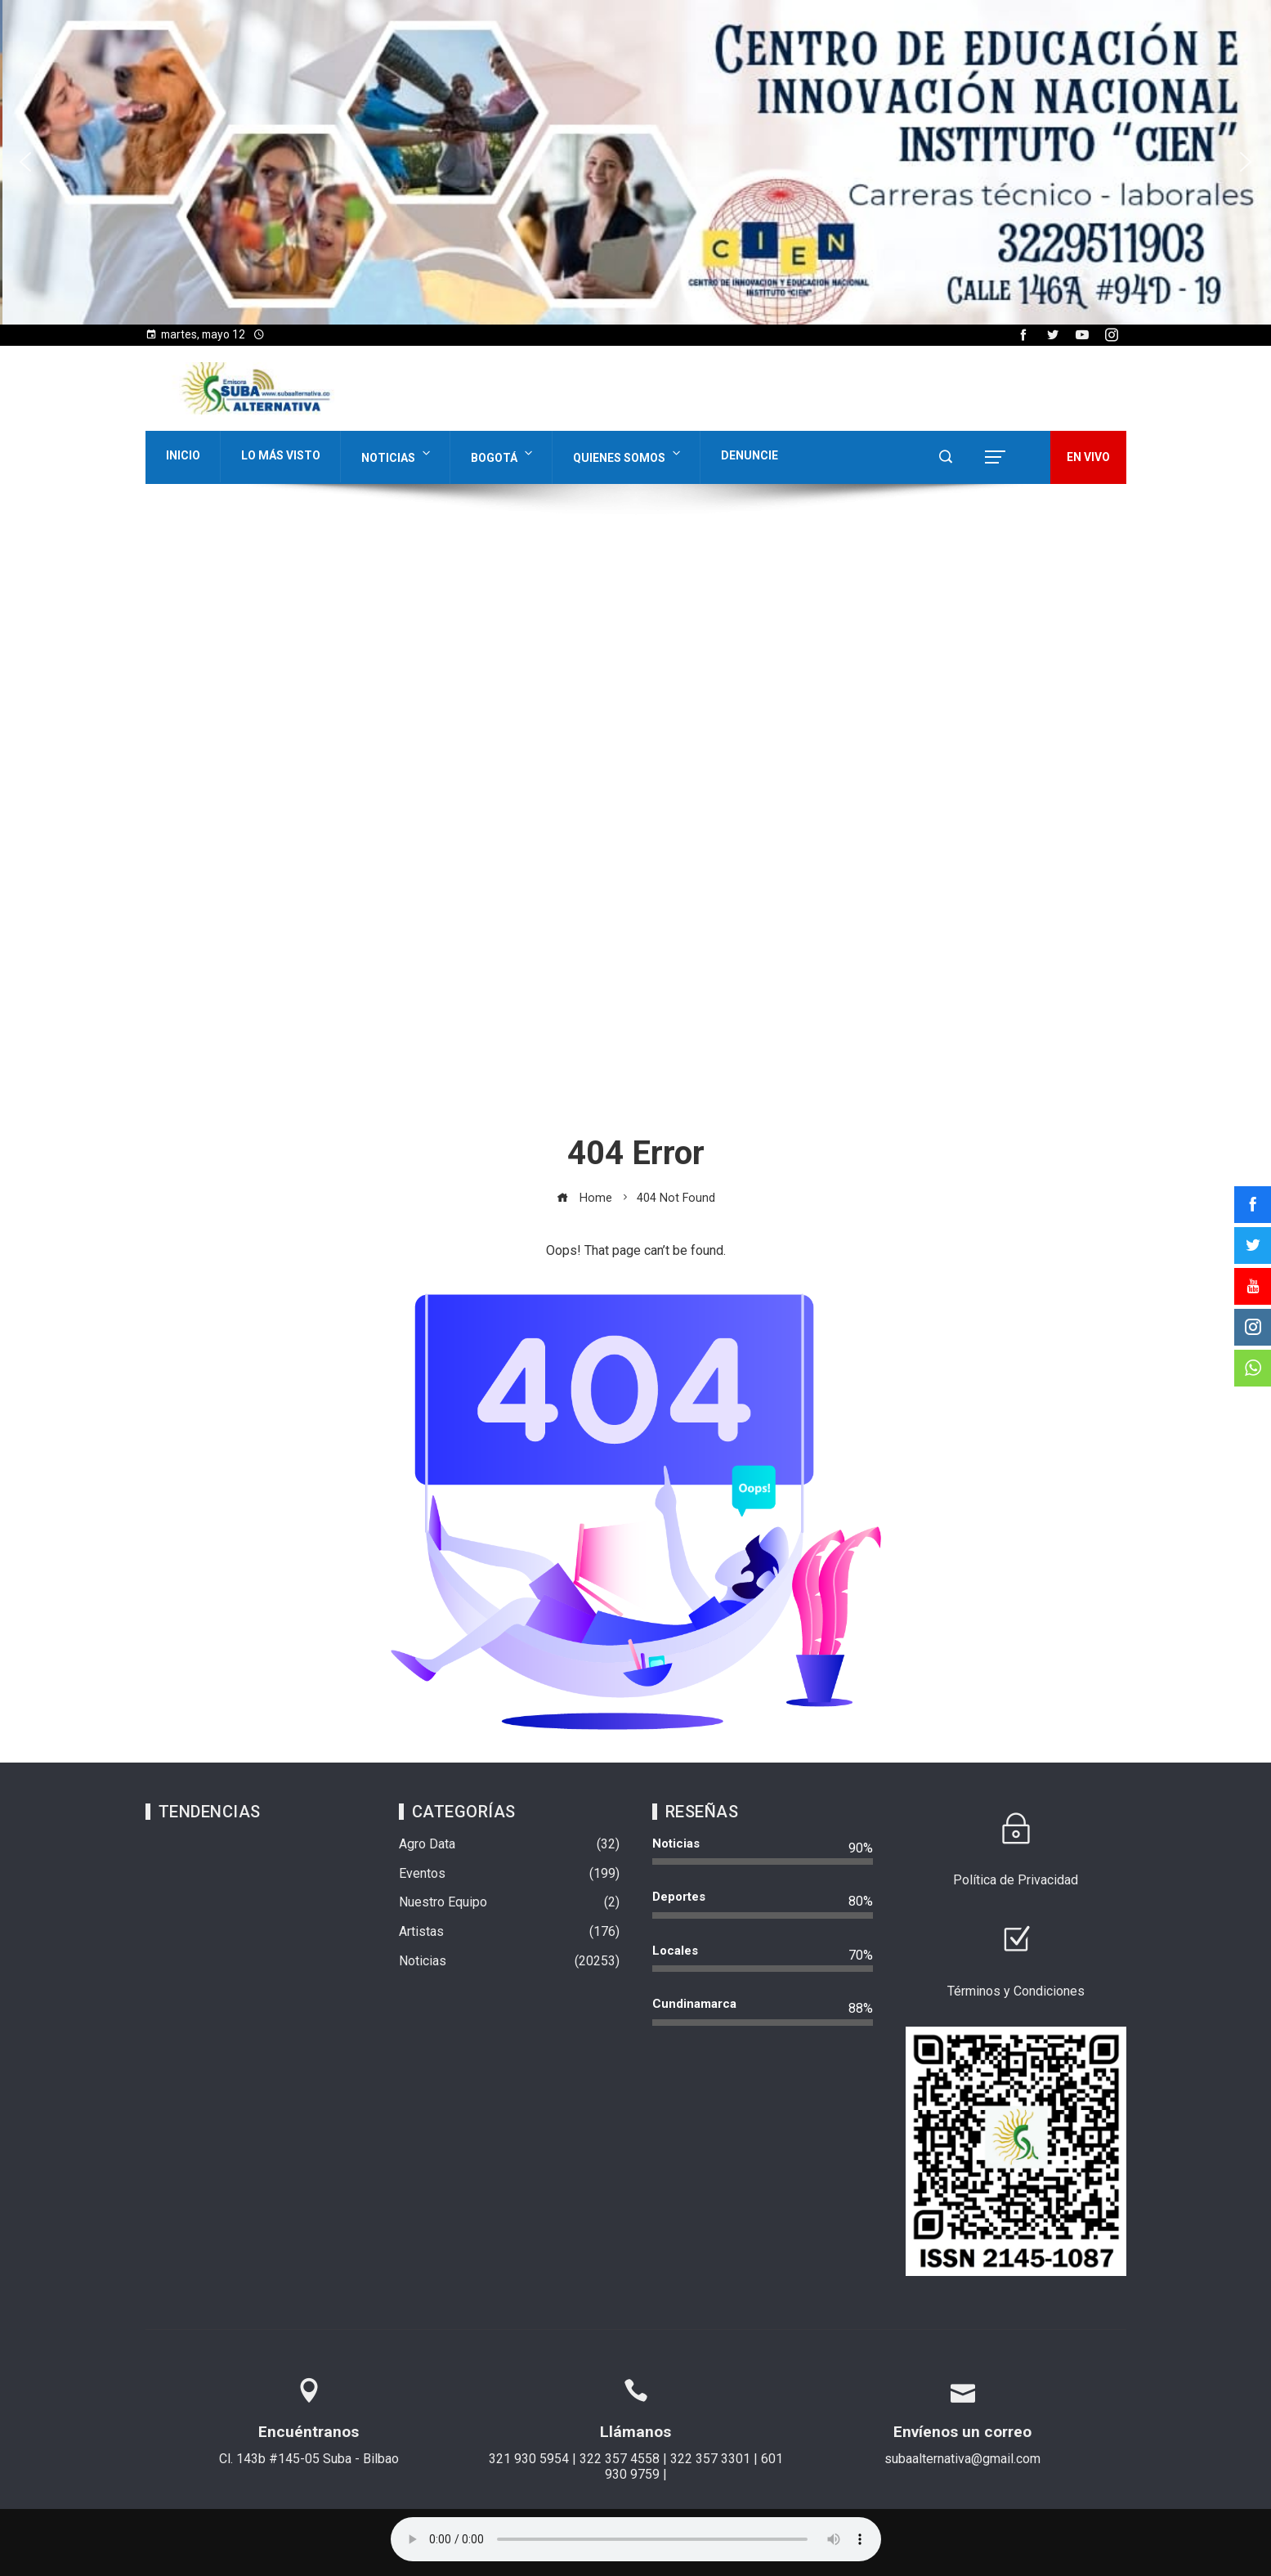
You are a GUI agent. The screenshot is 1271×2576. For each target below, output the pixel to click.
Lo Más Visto (280, 455)
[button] (25, 162)
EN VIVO (1088, 457)
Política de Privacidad (1015, 1880)
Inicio (183, 455)
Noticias (397, 454)
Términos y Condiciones (1016, 1991)
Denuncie (749, 455)
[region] (635, 162)
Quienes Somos (628, 454)
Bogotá (503, 454)
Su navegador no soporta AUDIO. (636, 2539)
